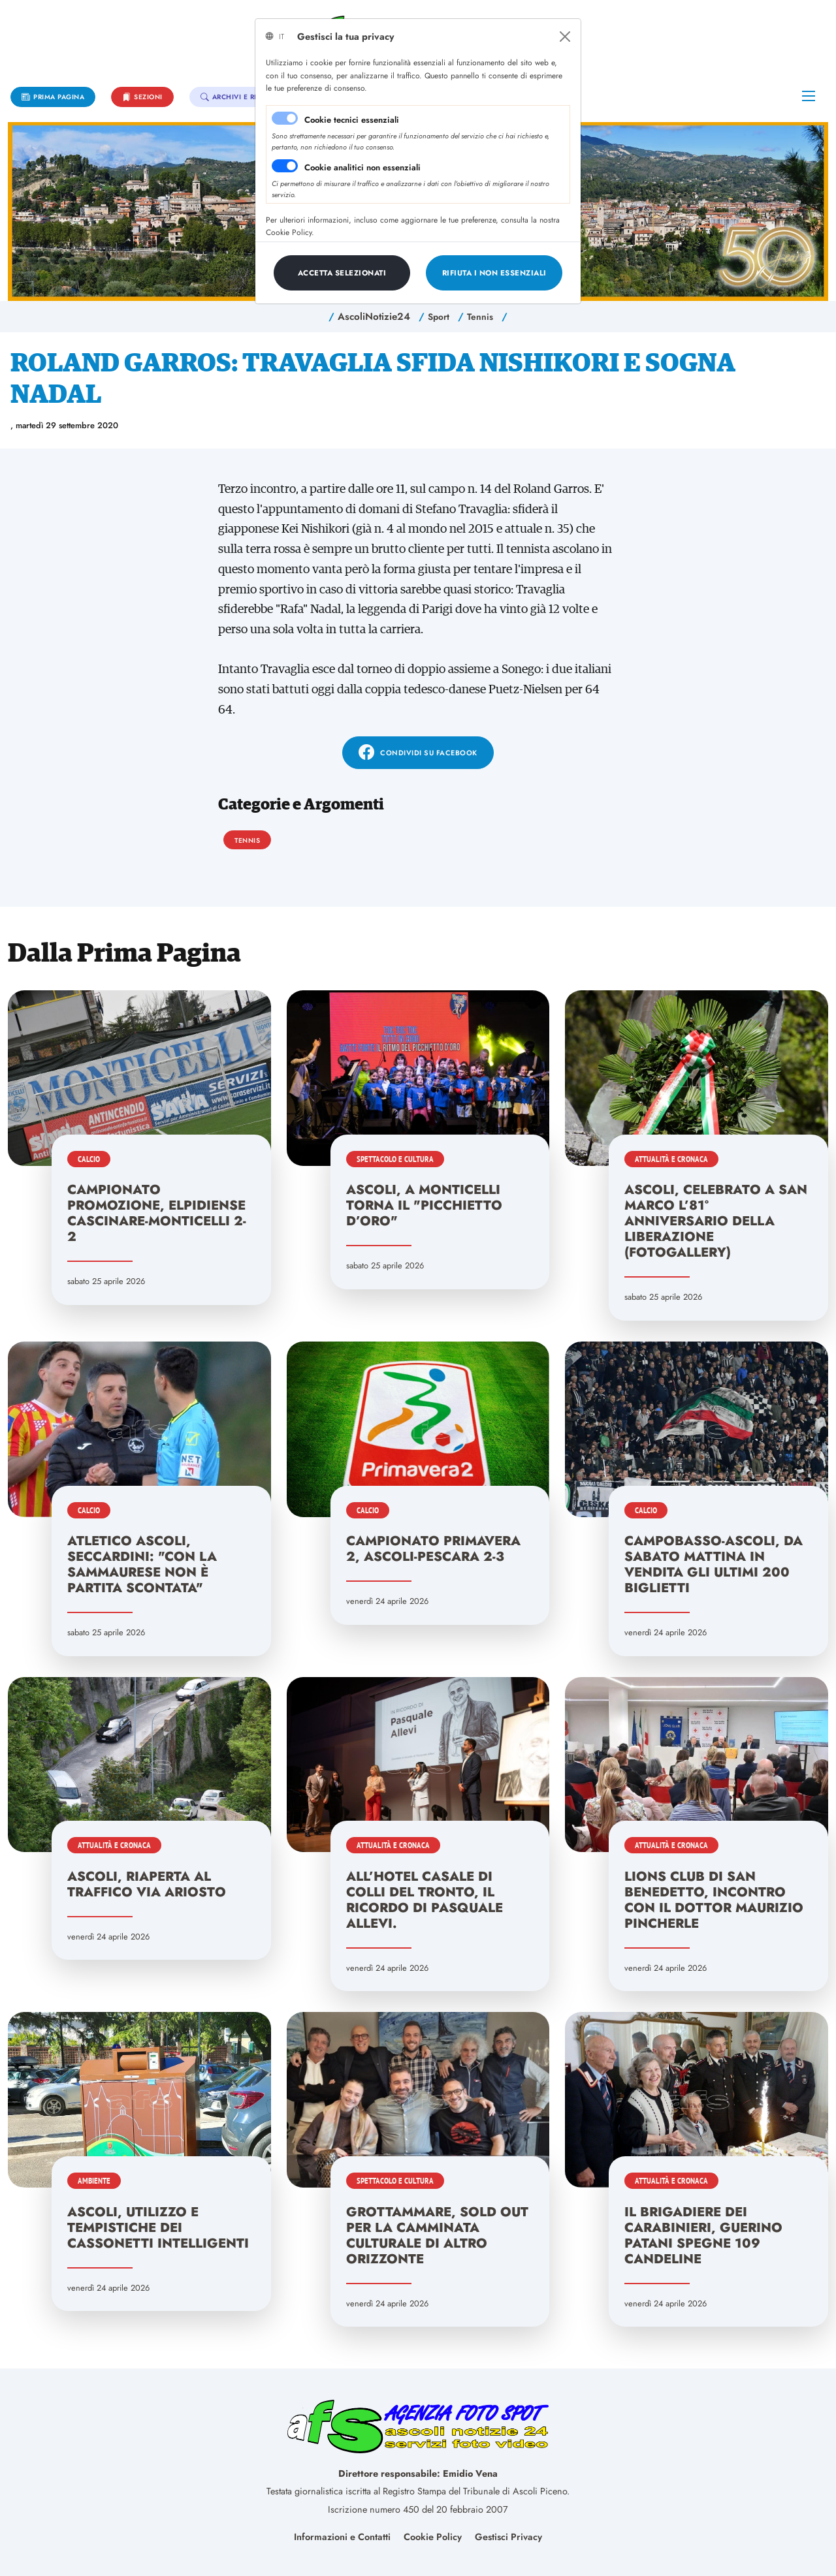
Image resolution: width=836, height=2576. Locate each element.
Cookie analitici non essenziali (362, 167)
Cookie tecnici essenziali (351, 120)
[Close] (565, 36)
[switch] (285, 165)
